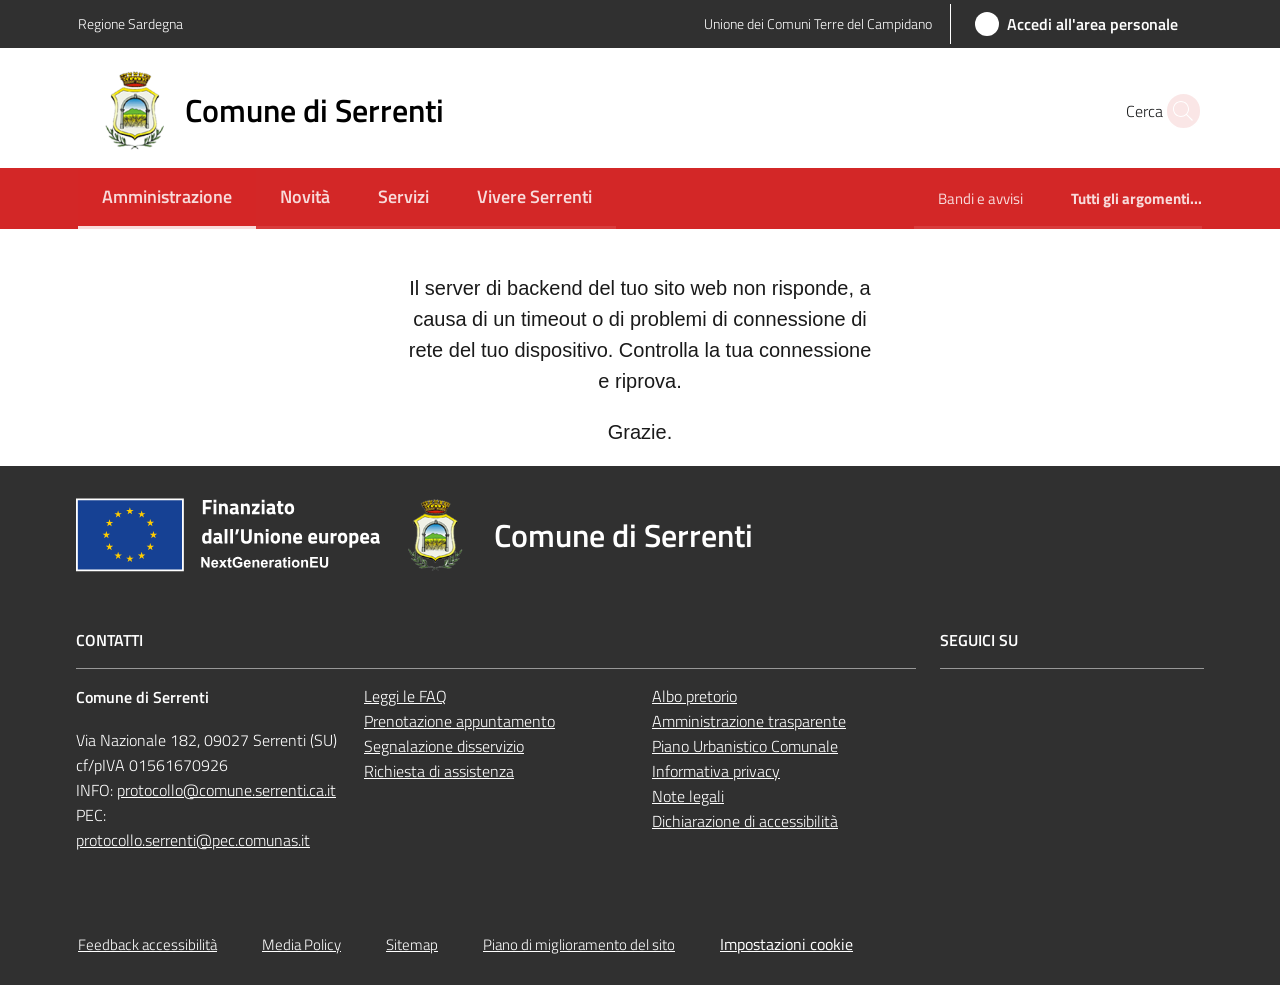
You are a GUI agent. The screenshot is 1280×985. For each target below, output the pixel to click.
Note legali (688, 796)
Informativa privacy (716, 771)
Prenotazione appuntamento (459, 721)
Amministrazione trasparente (749, 721)
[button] (1178, 111)
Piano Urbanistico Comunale (745, 746)
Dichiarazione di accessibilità (745, 821)
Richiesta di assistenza (439, 771)
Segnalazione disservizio (444, 746)
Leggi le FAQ (405, 696)
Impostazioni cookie (786, 944)
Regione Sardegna (130, 23)
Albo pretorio (694, 696)
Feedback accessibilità (147, 944)
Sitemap (412, 944)
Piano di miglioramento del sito (579, 944)
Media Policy (301, 944)
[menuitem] (167, 198)
